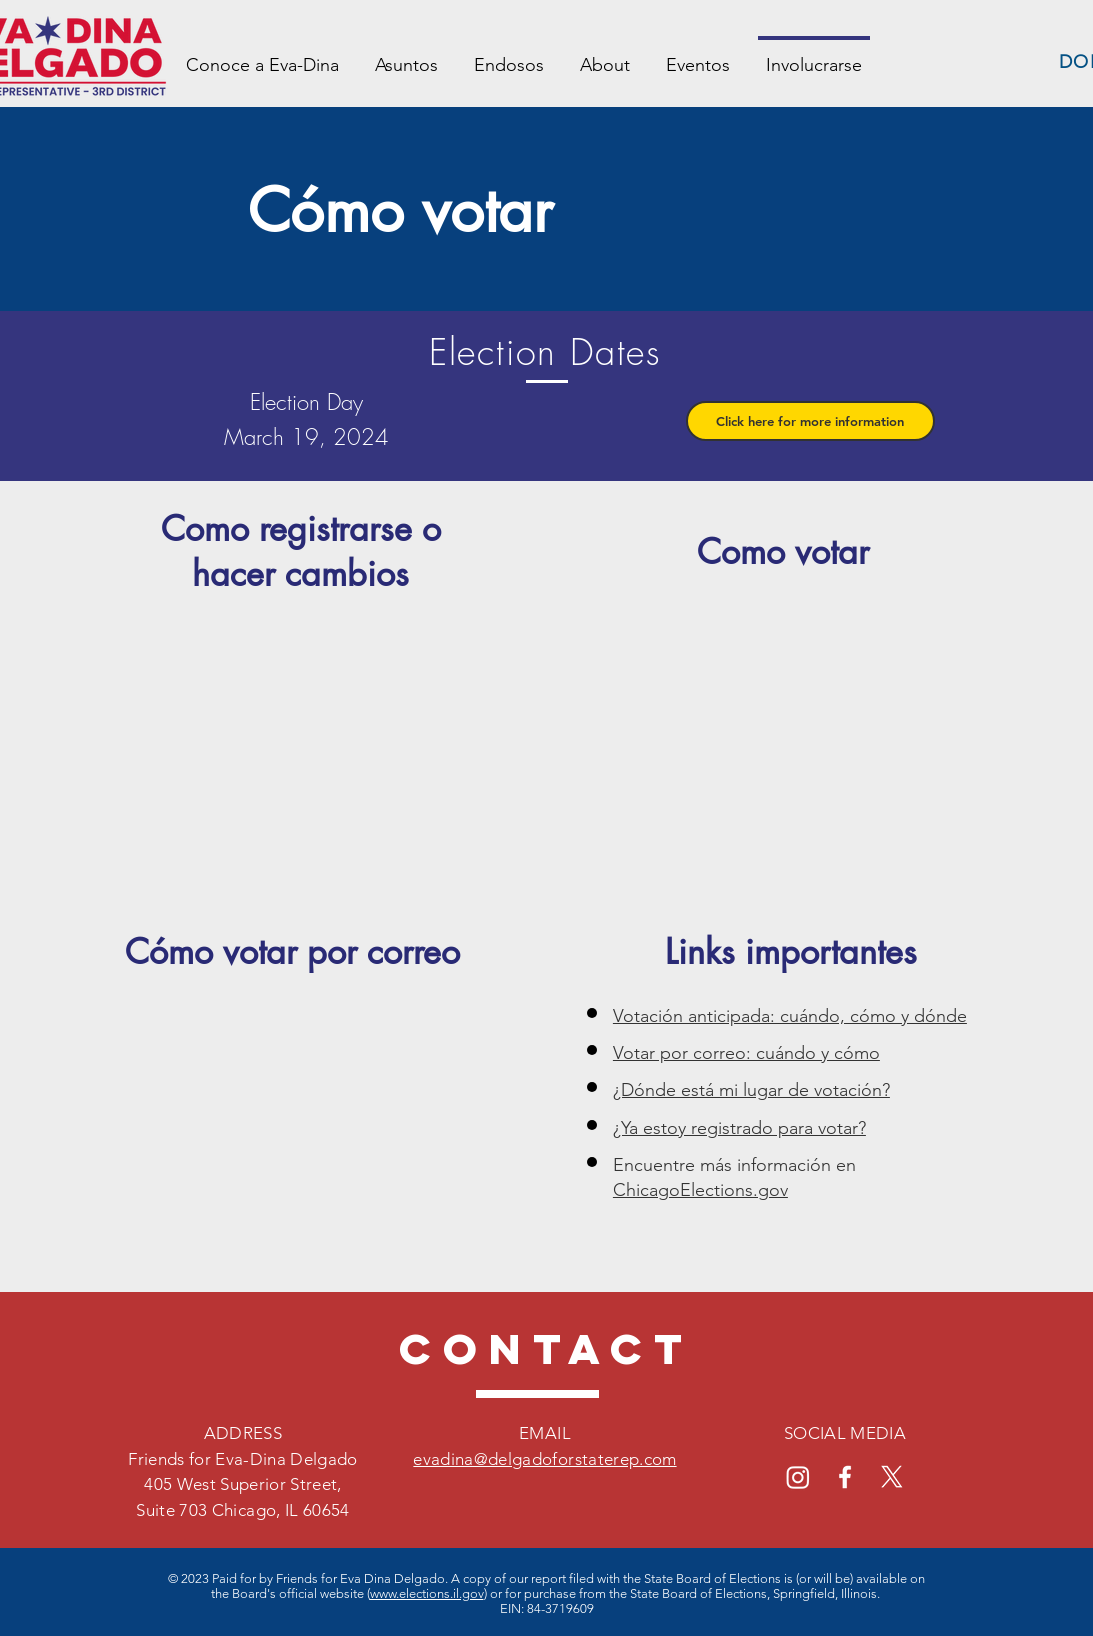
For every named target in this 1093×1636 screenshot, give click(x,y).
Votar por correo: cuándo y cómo (746, 1053)
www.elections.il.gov (427, 1593)
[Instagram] (798, 1477)
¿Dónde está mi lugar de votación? (751, 1090)
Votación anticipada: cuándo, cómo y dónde (790, 1016)
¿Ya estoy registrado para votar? (739, 1128)
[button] (810, 421)
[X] (892, 1477)
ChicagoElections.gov (700, 1190)
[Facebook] (845, 1477)
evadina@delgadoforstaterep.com (544, 1459)
